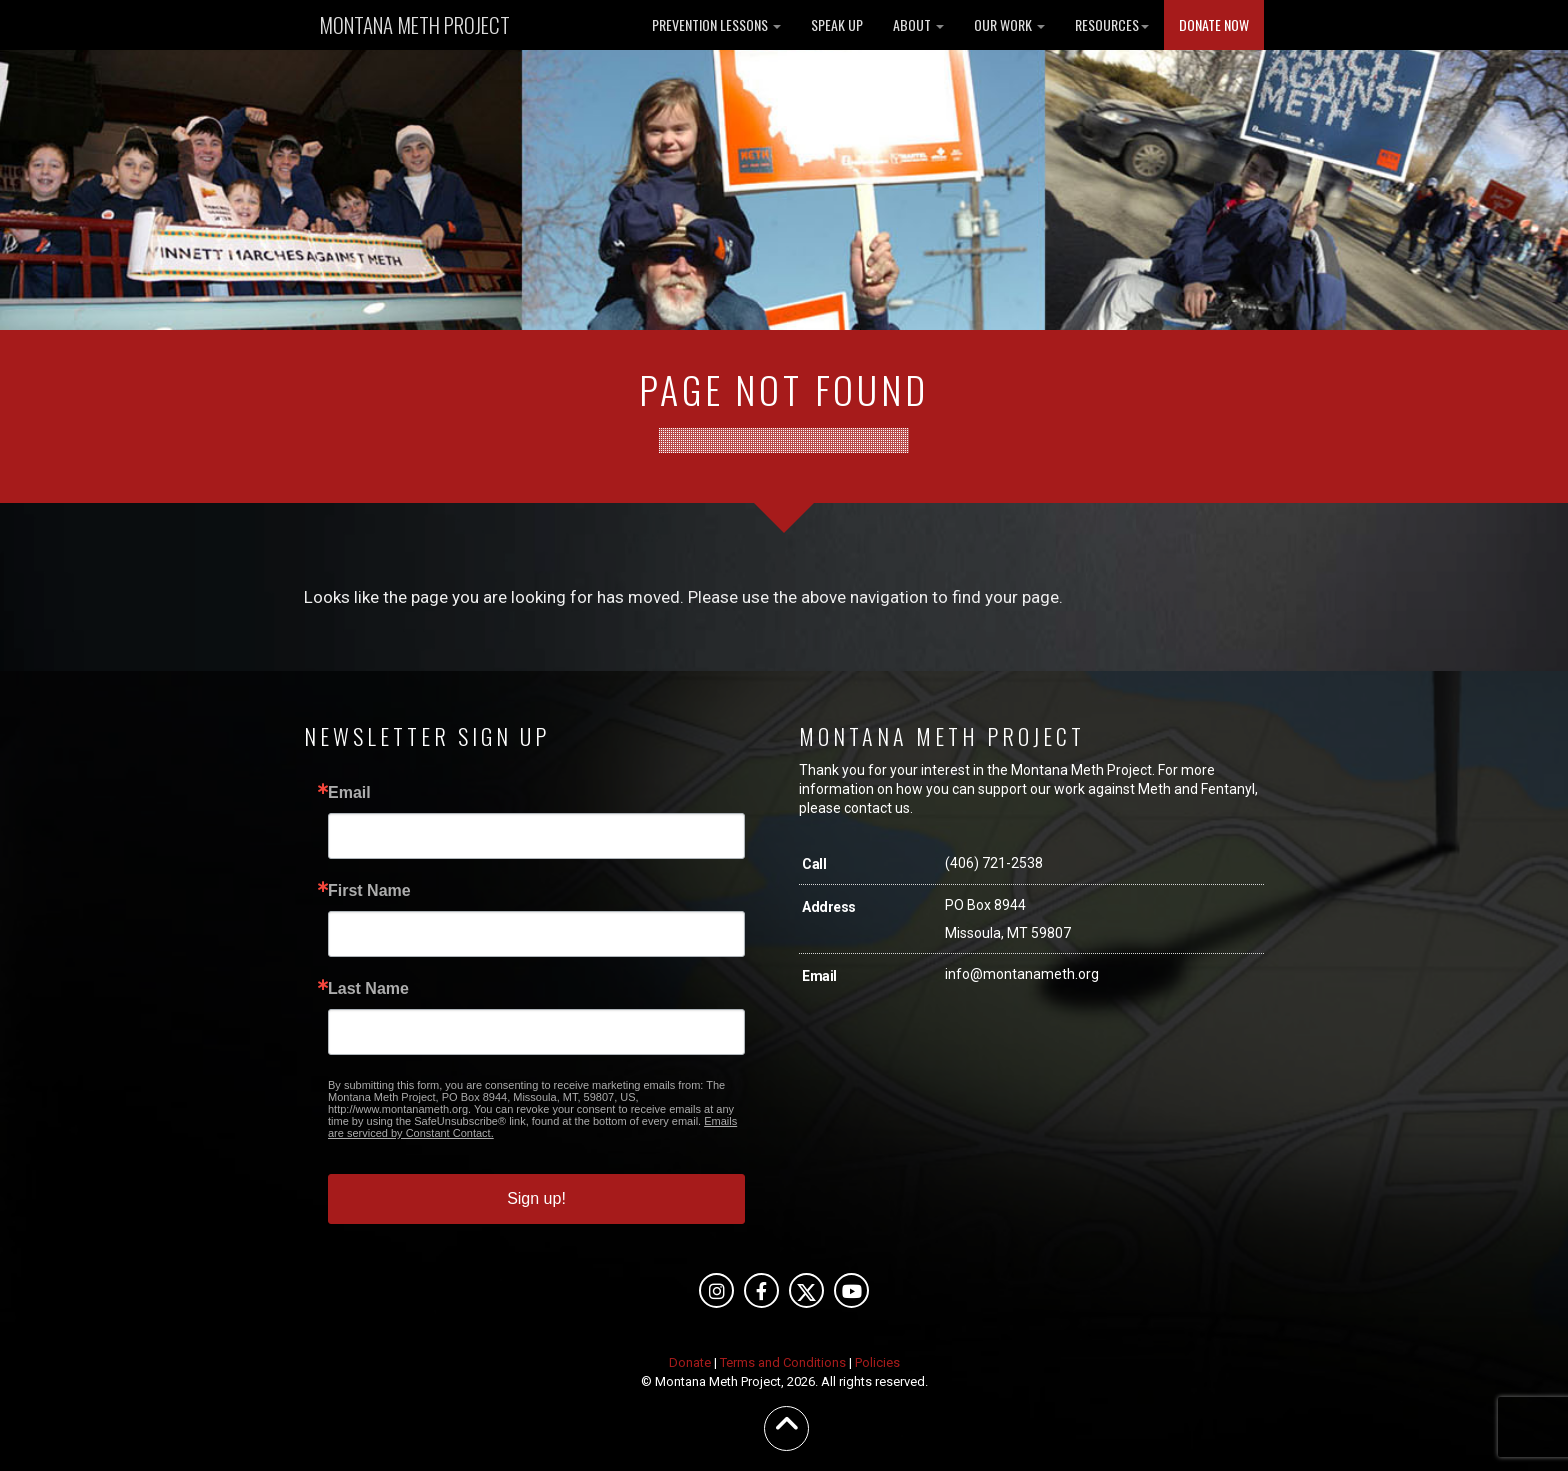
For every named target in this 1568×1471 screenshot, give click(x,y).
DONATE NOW (1214, 24)
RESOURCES (1112, 24)
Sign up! (536, 1198)
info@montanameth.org (1022, 974)
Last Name (368, 989)
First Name (369, 891)
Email (349, 793)
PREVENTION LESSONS (716, 24)
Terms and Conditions (783, 1362)
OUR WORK (1009, 24)
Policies (877, 1362)
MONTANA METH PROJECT (414, 24)
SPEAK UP (837, 24)
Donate (690, 1362)
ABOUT (918, 24)
